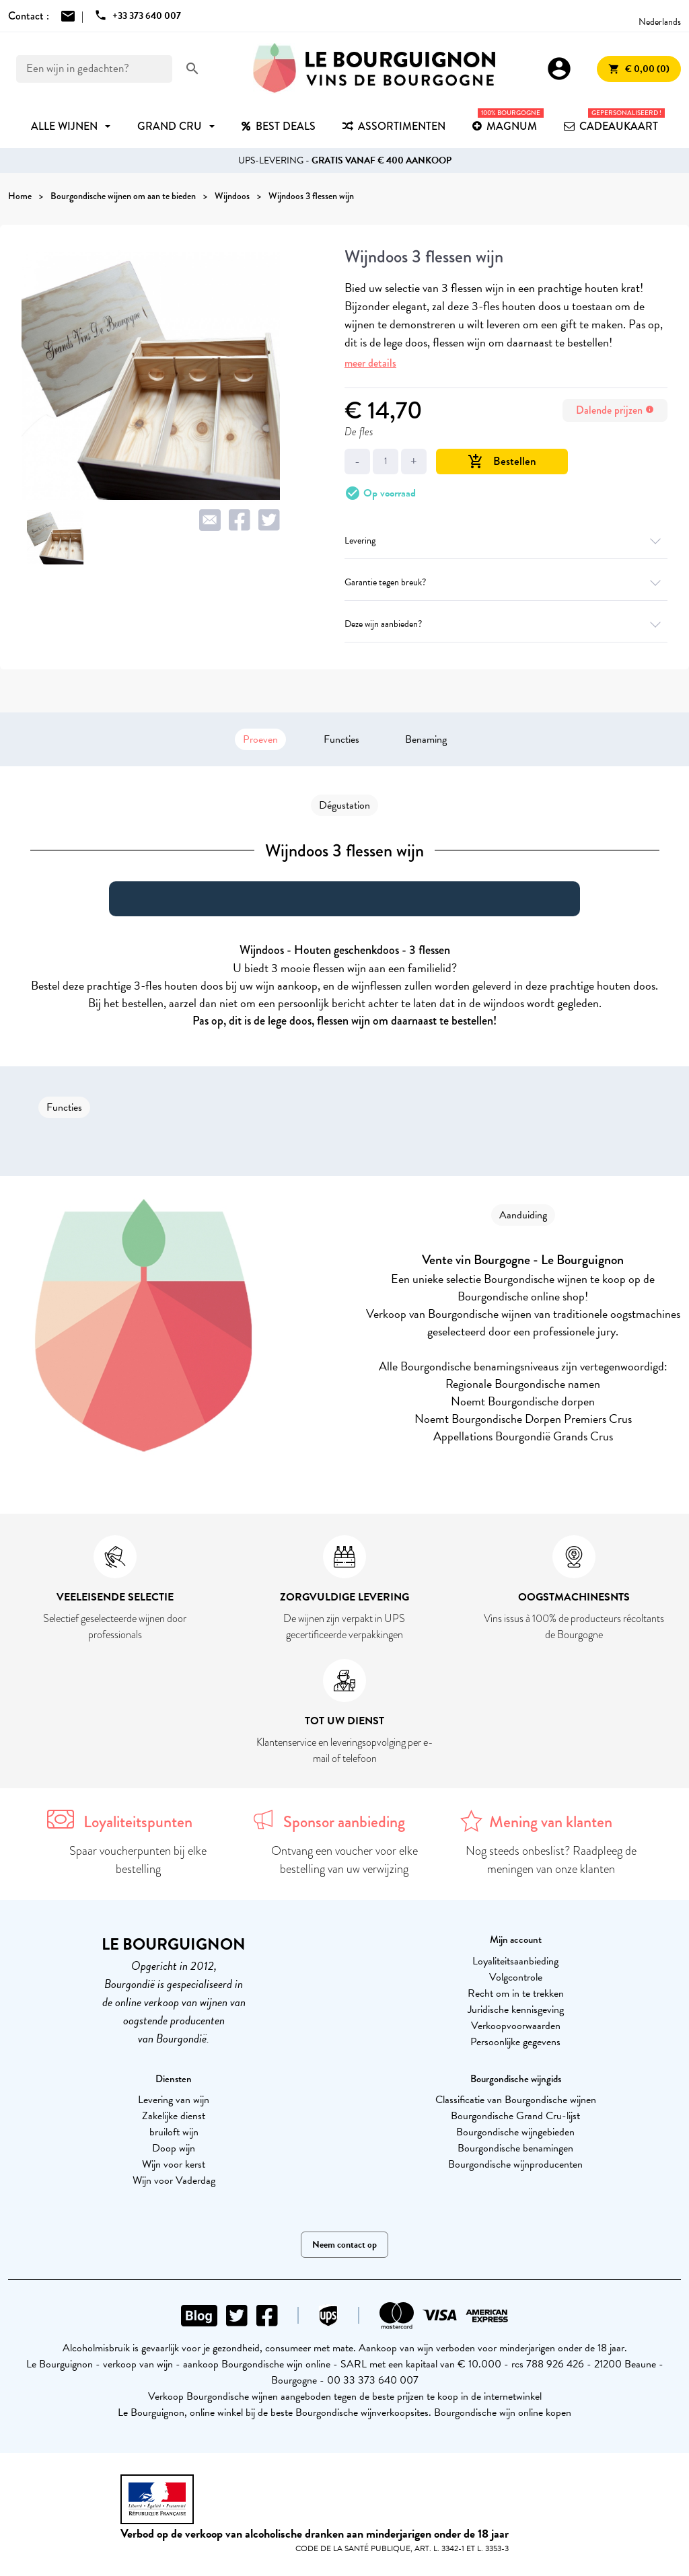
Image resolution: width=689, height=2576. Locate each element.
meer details (370, 363)
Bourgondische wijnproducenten (515, 2164)
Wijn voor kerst (173, 2164)
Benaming (426, 739)
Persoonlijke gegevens (515, 2042)
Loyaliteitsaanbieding (515, 1961)
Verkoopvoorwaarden (515, 2026)
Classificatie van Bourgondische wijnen (515, 2100)
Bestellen (502, 461)
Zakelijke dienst (173, 2116)
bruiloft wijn (173, 2132)
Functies (341, 739)
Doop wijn (173, 2148)
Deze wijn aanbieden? (505, 624)
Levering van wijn (173, 2100)
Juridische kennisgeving (516, 2009)
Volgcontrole (515, 1977)
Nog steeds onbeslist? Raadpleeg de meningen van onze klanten (551, 1860)
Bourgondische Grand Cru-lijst (515, 2116)
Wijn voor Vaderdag (174, 2180)
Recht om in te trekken (516, 1993)
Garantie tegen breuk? (505, 582)
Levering (505, 540)
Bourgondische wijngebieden (515, 2132)
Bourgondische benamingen (515, 2148)
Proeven (260, 739)
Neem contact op (344, 2245)
